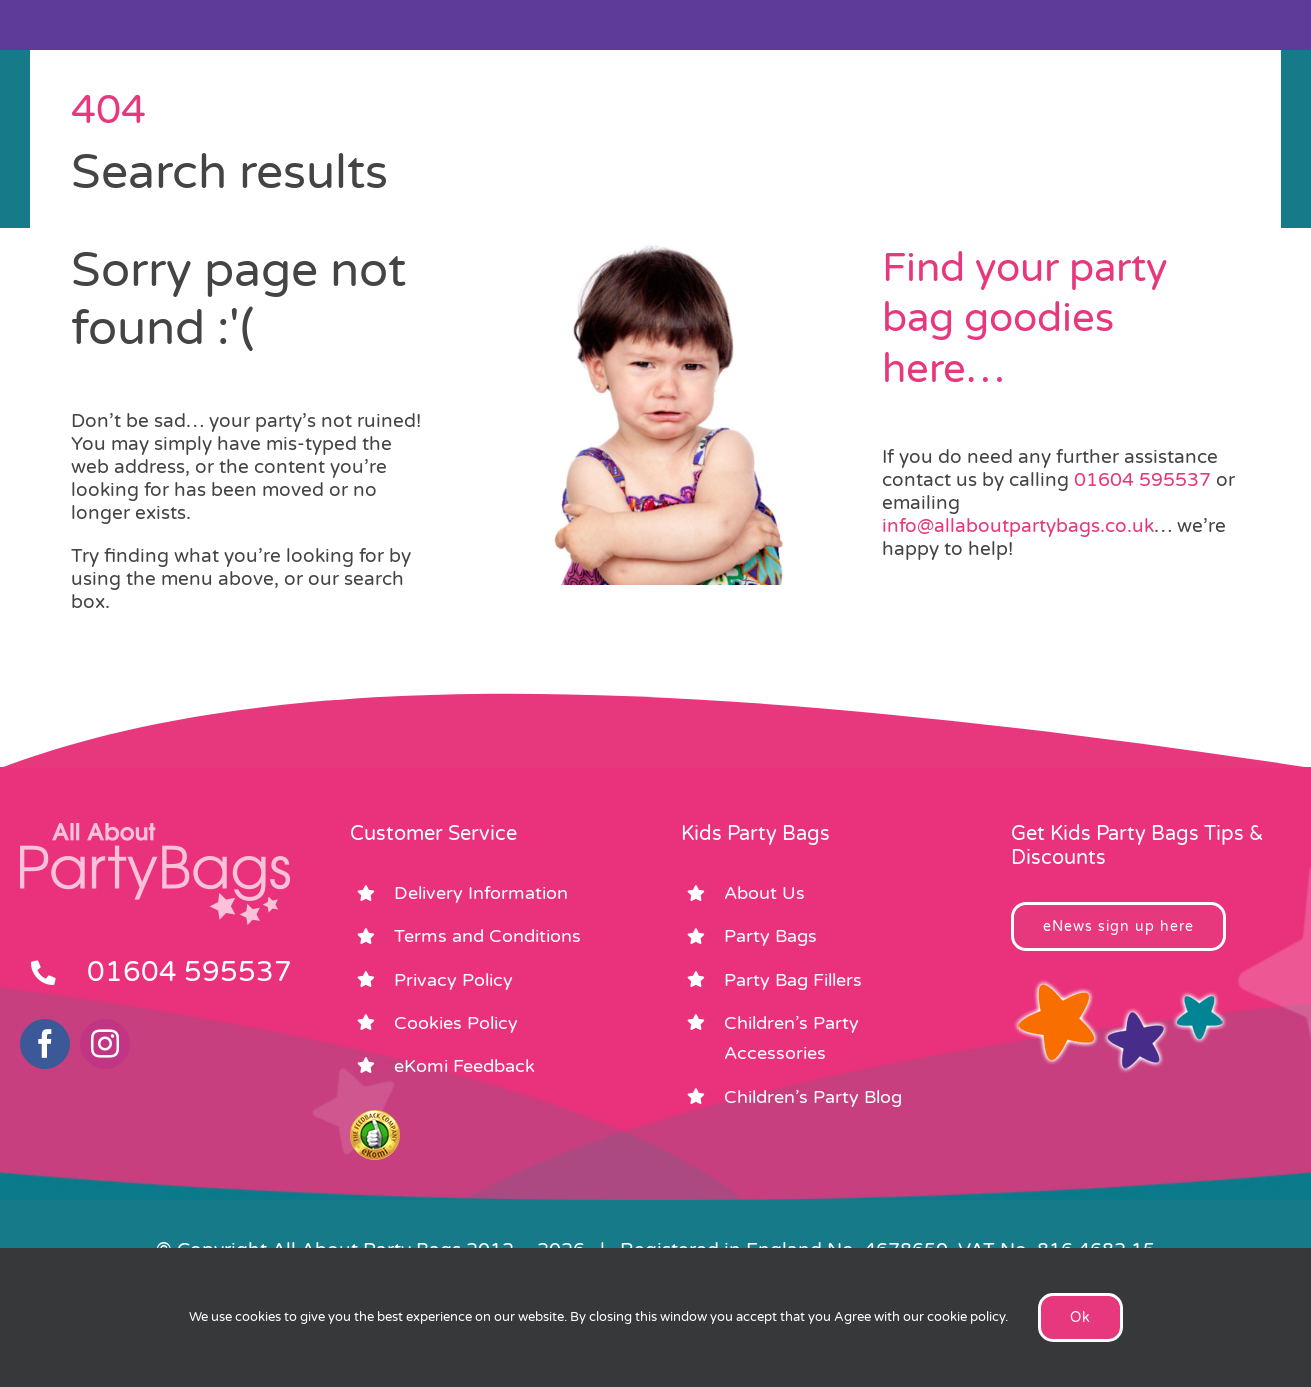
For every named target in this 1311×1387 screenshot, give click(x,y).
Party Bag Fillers (793, 980)
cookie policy (966, 1317)
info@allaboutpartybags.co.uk (1018, 526)
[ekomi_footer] (375, 1119)
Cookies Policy (456, 1023)
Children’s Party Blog (813, 1097)
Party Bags (770, 936)
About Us (764, 893)
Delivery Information (481, 893)
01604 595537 (1142, 480)
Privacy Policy (453, 980)
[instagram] (105, 1044)
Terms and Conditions (487, 936)
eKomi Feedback (464, 1066)
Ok (1080, 1317)
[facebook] (45, 1044)
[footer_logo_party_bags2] (155, 831)
